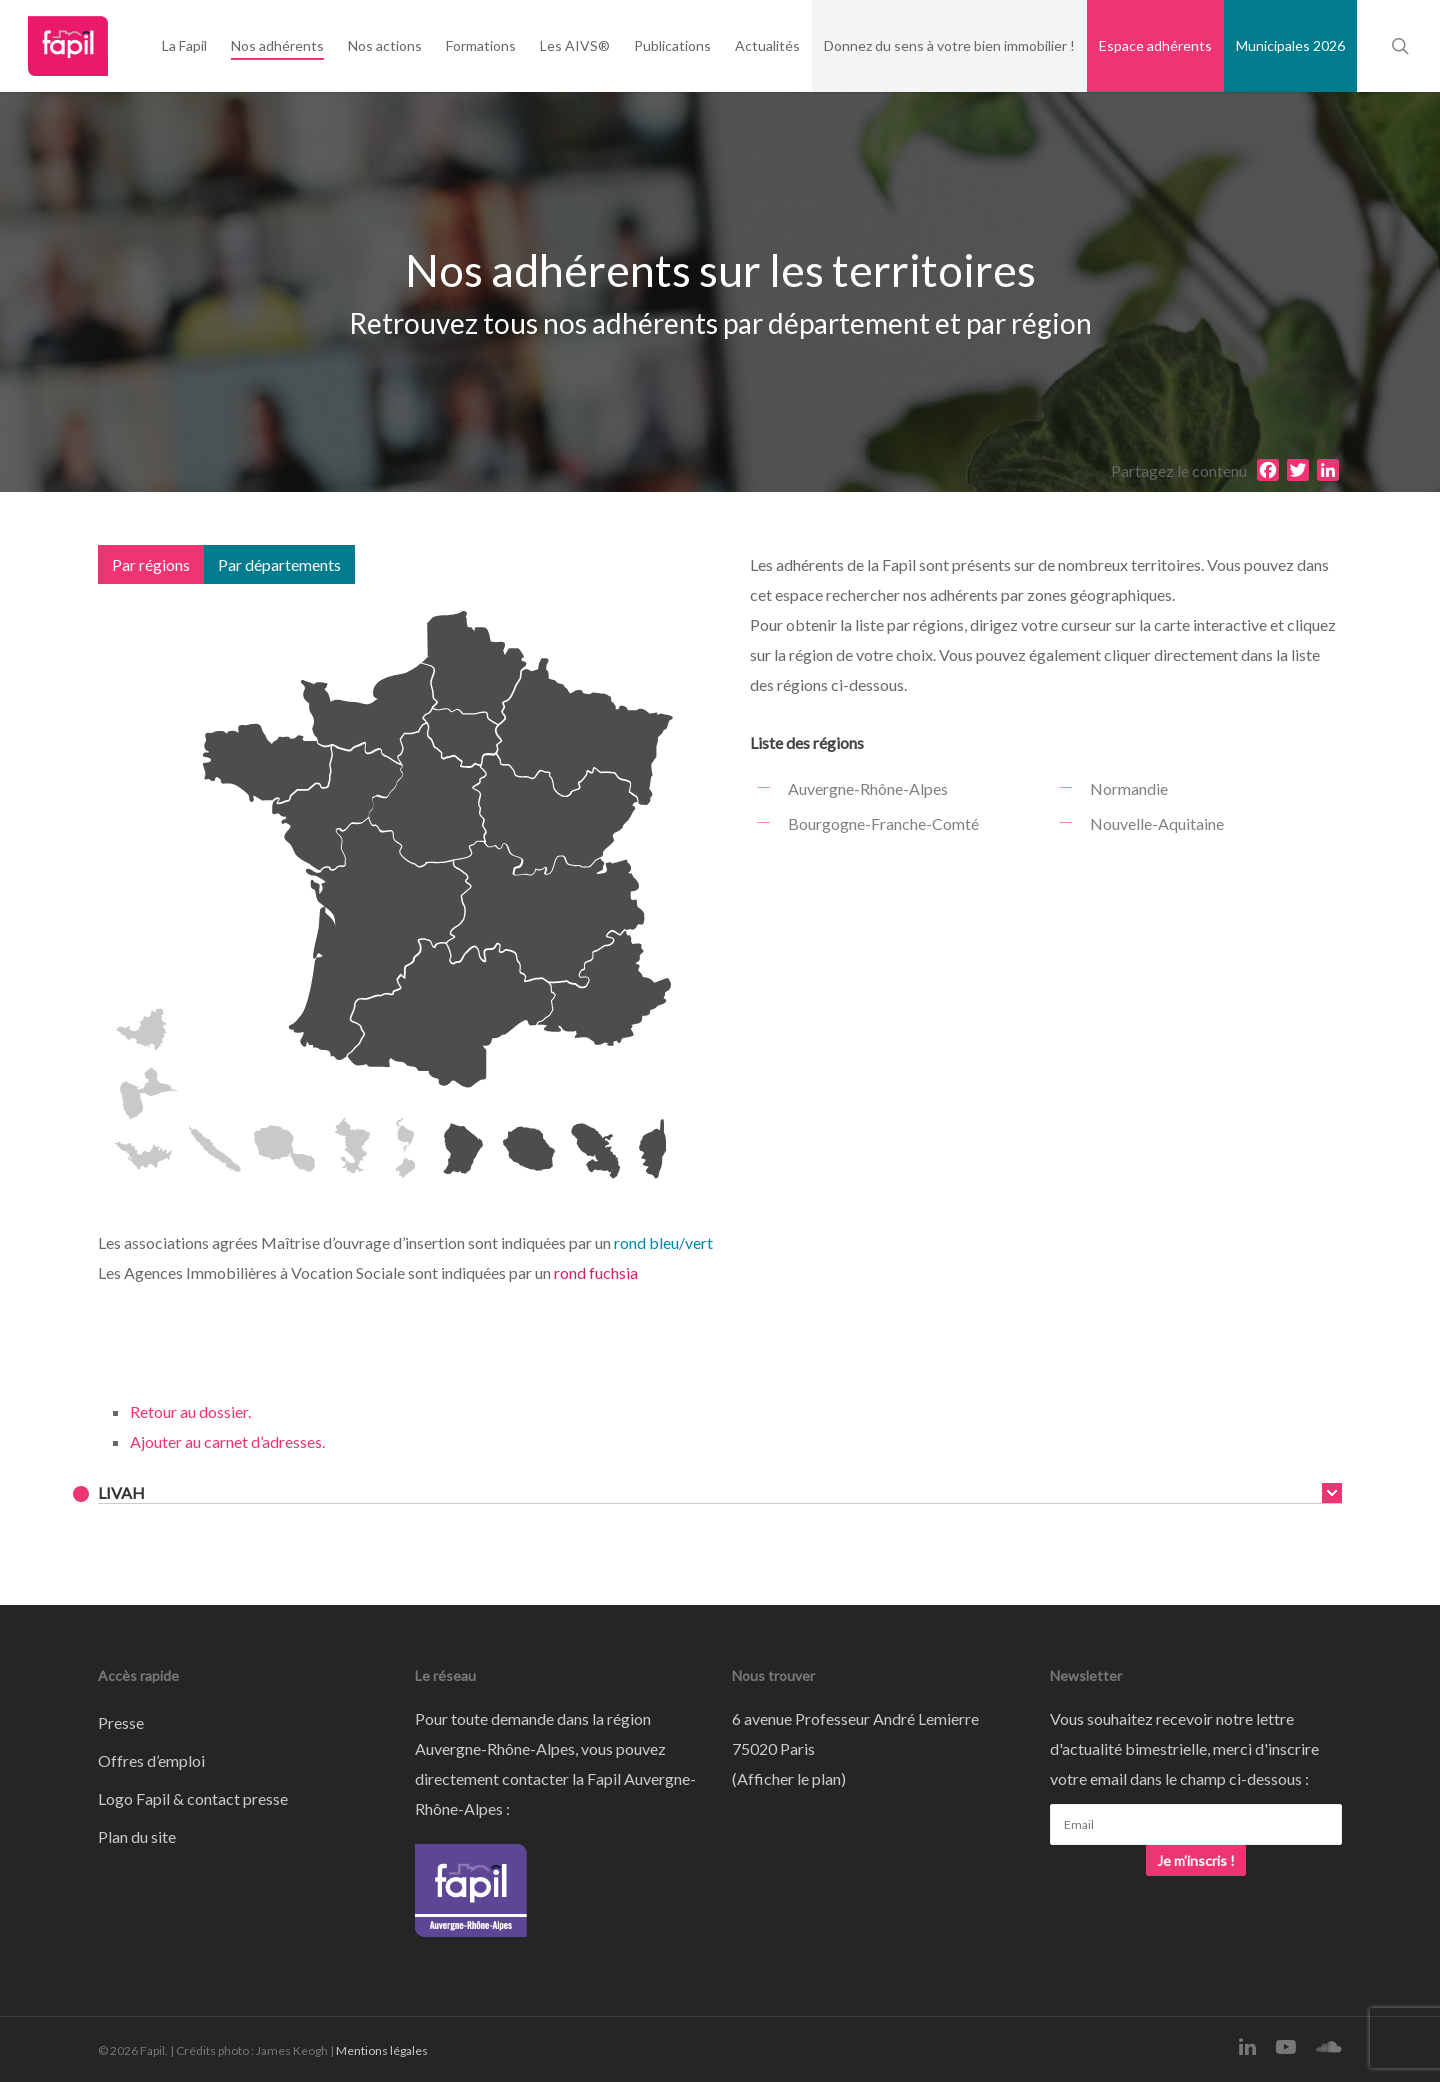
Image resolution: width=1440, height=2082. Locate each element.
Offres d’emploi (151, 1760)
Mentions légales (382, 2050)
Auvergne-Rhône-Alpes (868, 788)
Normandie (1129, 788)
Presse (121, 1722)
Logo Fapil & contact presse (193, 1798)
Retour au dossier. (190, 1411)
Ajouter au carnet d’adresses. (227, 1441)
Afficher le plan (789, 1778)
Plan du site (137, 1836)
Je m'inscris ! (1196, 1860)
